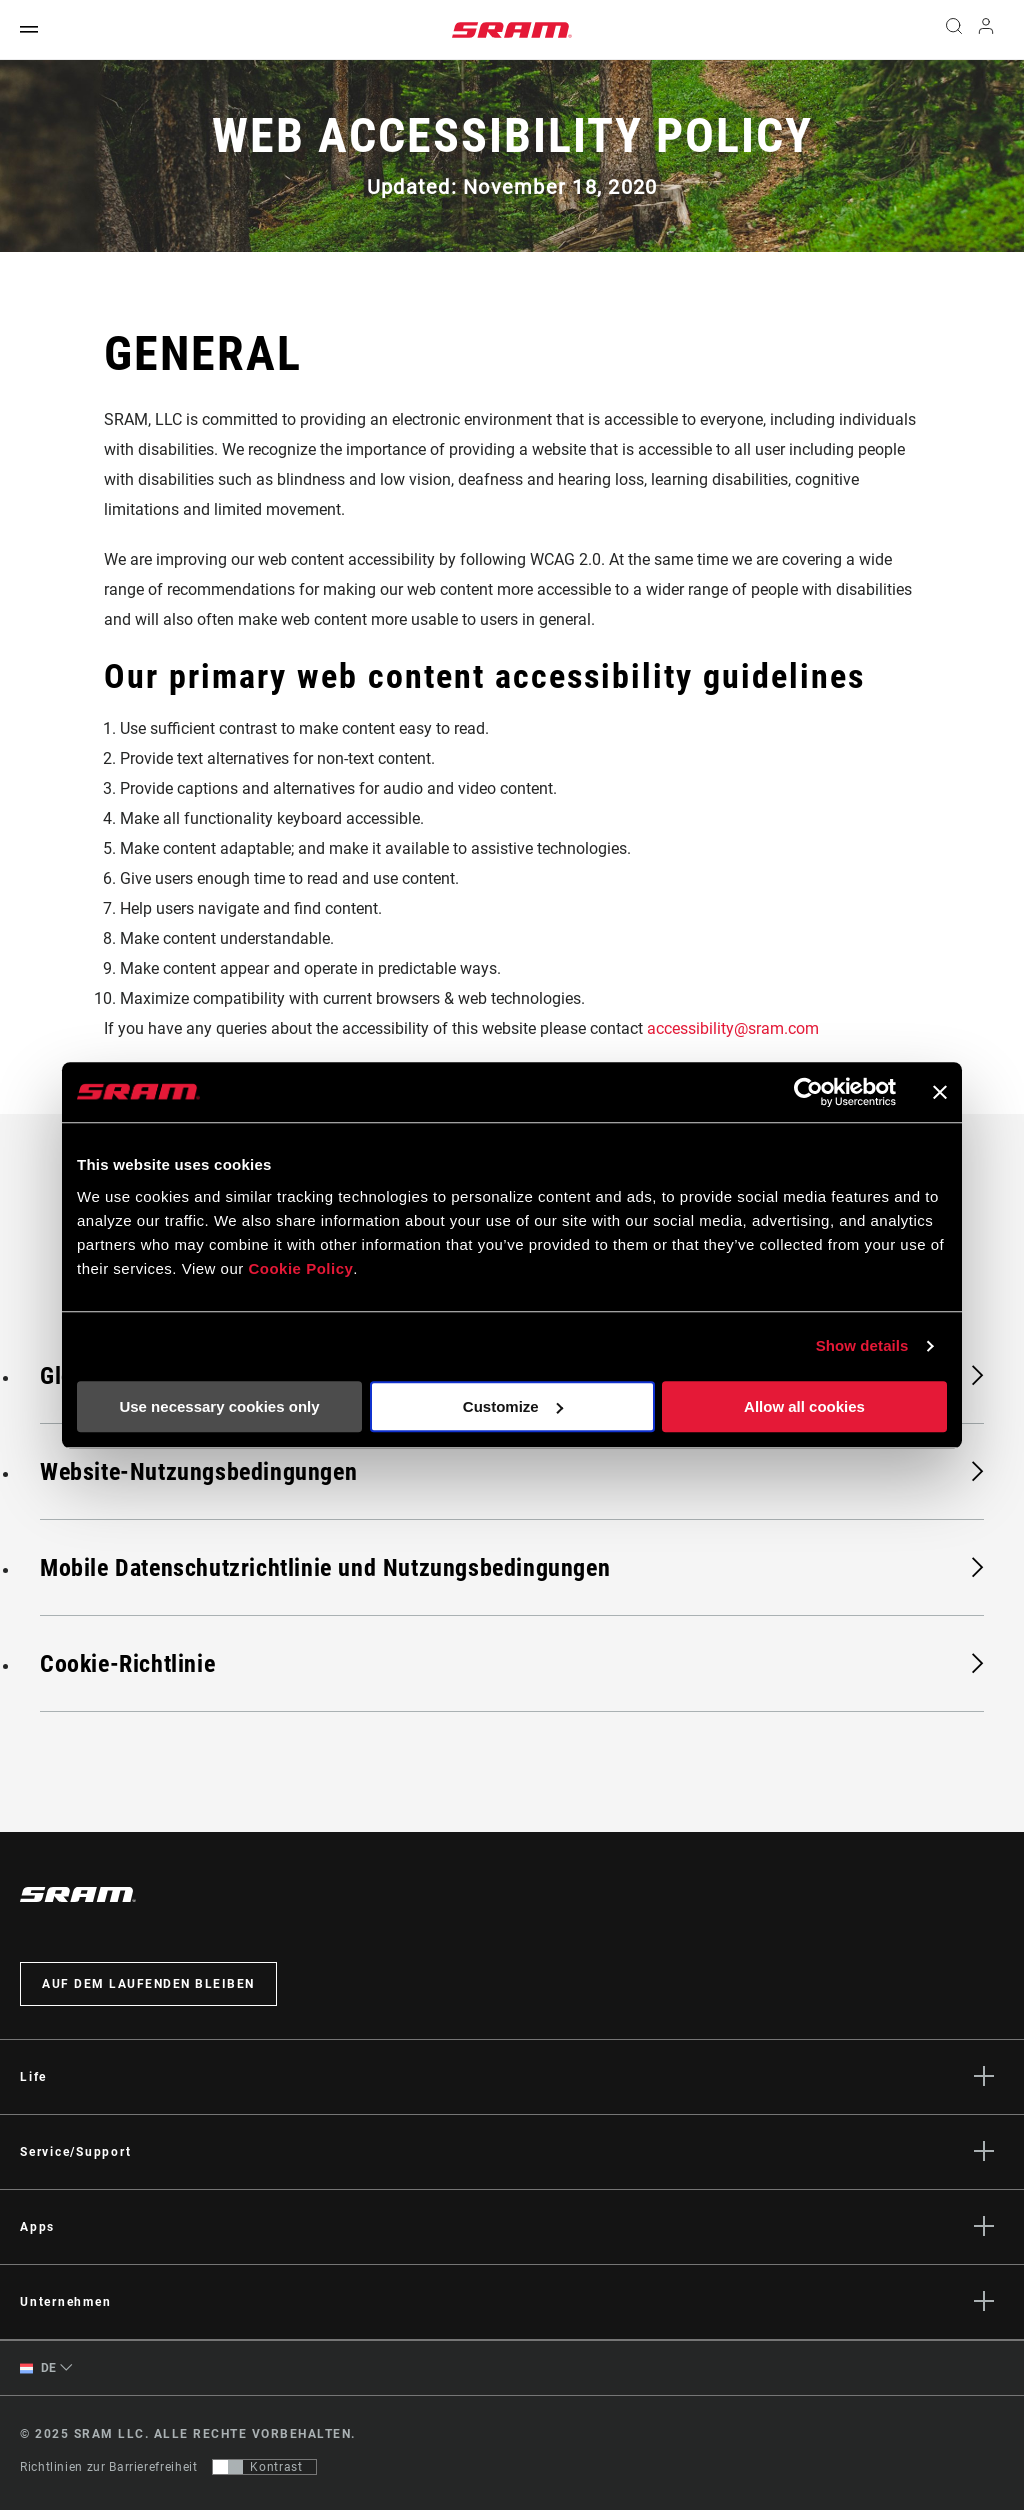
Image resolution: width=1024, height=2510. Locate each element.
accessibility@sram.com (733, 1028)
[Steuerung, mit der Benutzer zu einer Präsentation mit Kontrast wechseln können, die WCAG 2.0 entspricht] (264, 2467)
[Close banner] (940, 1092)
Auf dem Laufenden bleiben (148, 1984)
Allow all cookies (804, 1406)
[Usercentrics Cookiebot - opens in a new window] (808, 1092)
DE (38, 2368)
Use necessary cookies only (219, 1406)
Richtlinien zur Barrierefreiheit (108, 2467)
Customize (513, 1406)
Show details (862, 1345)
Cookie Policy (300, 1268)
